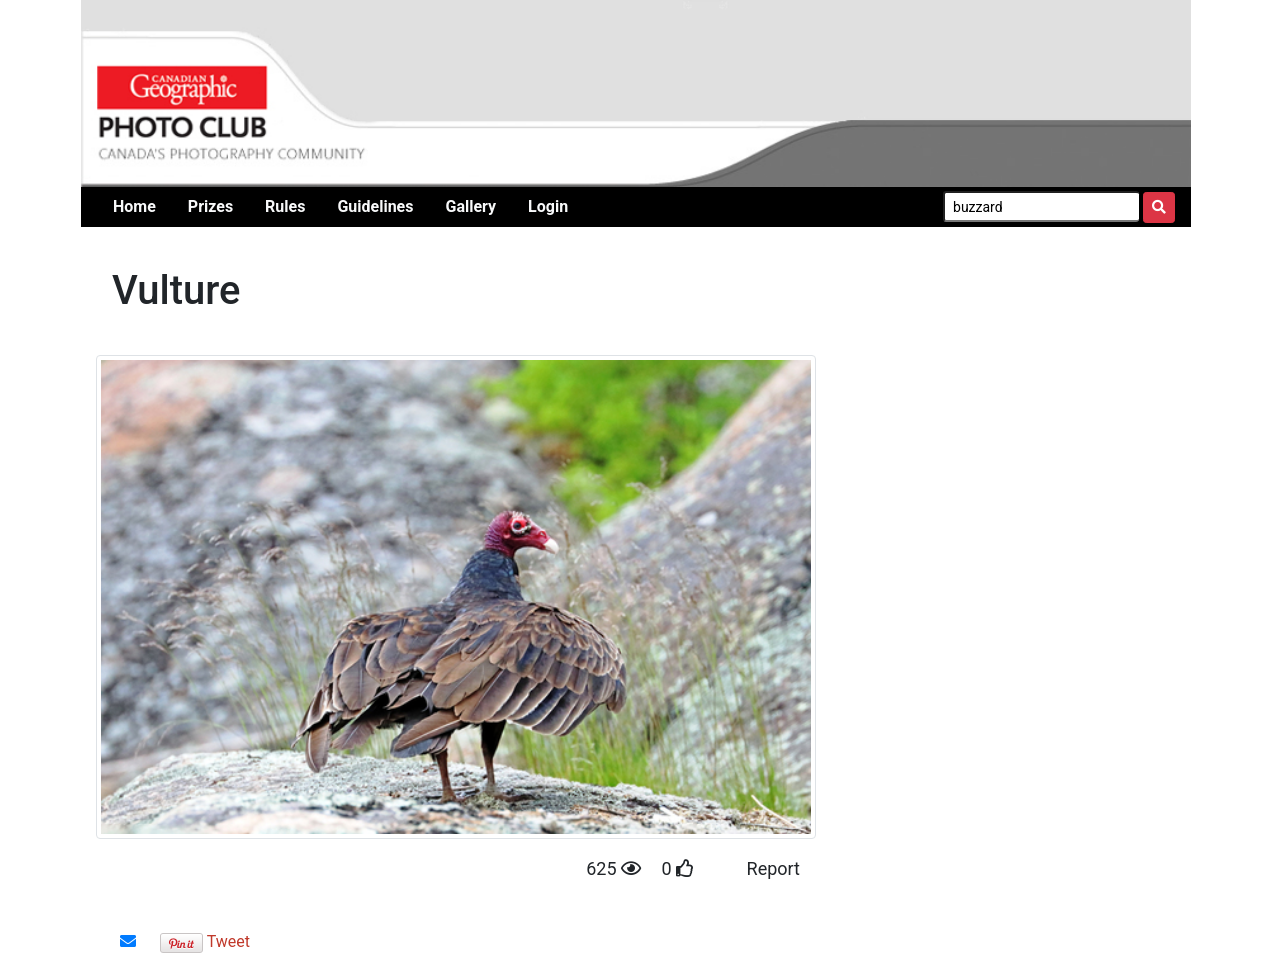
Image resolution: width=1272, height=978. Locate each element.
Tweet (228, 941)
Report (773, 868)
